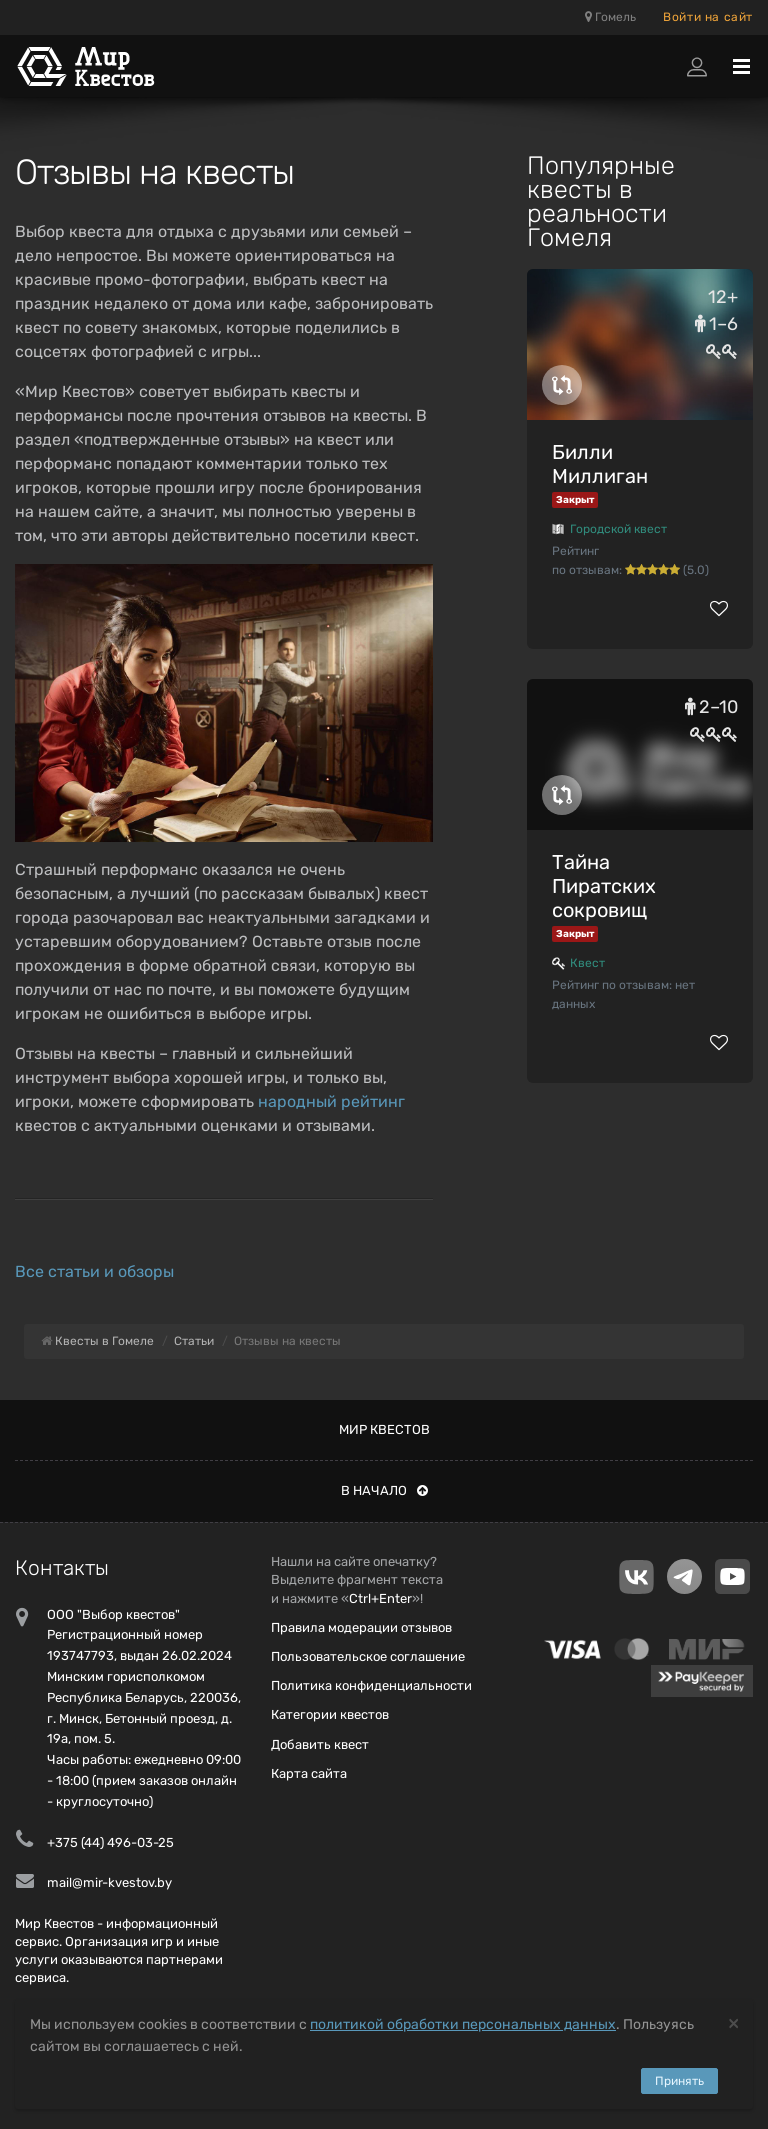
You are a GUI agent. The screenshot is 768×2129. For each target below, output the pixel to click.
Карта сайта (309, 1773)
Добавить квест (320, 1744)
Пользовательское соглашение (368, 1656)
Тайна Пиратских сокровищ (604, 886)
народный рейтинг (331, 1101)
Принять (679, 2081)
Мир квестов (384, 1429)
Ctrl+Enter (380, 1598)
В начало (384, 1490)
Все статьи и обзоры (94, 1271)
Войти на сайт (708, 17)
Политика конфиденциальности (371, 1685)
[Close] (733, 2022)
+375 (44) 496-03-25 (110, 1842)
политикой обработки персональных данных (463, 2024)
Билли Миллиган (600, 464)
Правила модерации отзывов (361, 1627)
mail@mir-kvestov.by (109, 1882)
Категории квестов (330, 1714)
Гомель (610, 17)
